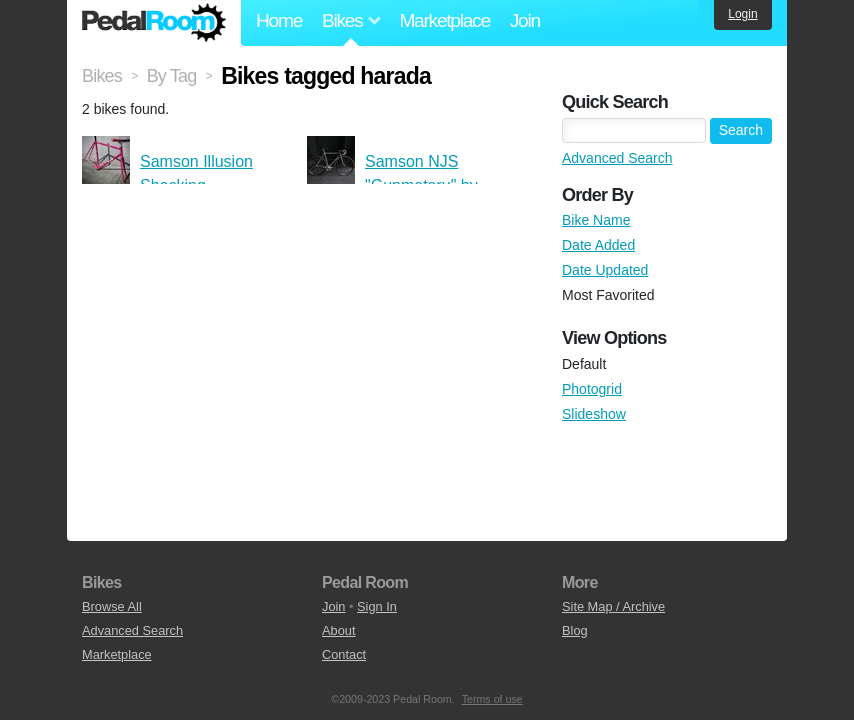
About (338, 630)
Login (742, 14)
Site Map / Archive (613, 606)
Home (279, 20)
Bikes (102, 76)
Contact (344, 654)
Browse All (112, 606)
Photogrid (592, 389)
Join (525, 20)
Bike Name (596, 220)
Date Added (598, 245)
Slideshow (594, 414)
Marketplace (444, 20)
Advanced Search (617, 158)
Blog (575, 630)
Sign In (377, 606)
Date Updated (605, 270)
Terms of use (492, 699)
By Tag (172, 76)
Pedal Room (154, 23)
